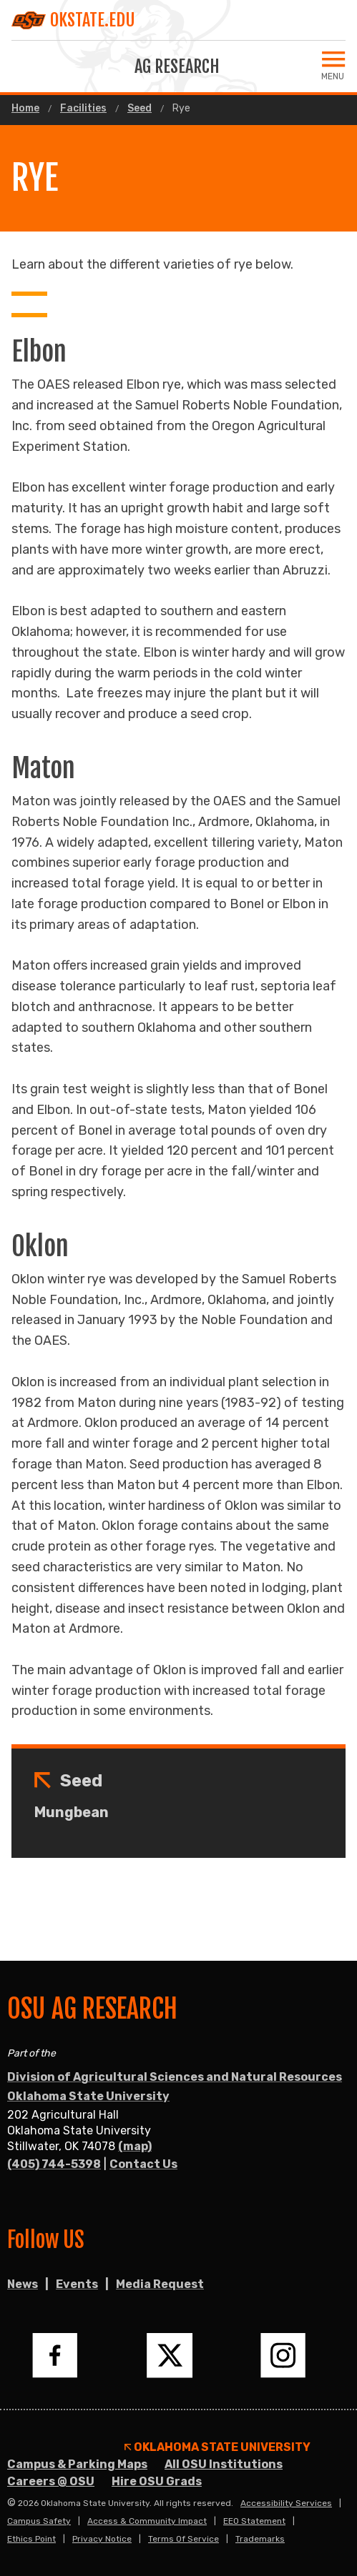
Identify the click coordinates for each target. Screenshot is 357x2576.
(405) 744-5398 (54, 2164)
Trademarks (260, 2539)
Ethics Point (31, 2539)
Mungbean (71, 1812)
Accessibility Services (286, 2503)
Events (77, 2284)
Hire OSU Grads (157, 2481)
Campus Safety (39, 2521)
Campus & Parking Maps (77, 2464)
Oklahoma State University (88, 2096)
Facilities (83, 109)
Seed (139, 109)
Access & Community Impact (147, 2521)
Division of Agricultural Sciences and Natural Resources (174, 2077)
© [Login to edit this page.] (11, 2503)
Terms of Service (183, 2539)
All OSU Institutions (224, 2464)
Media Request (160, 2284)
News (22, 2284)
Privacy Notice (102, 2539)
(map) (135, 2146)
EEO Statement (254, 2521)
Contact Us (143, 2164)
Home (25, 109)
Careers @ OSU (50, 2481)
